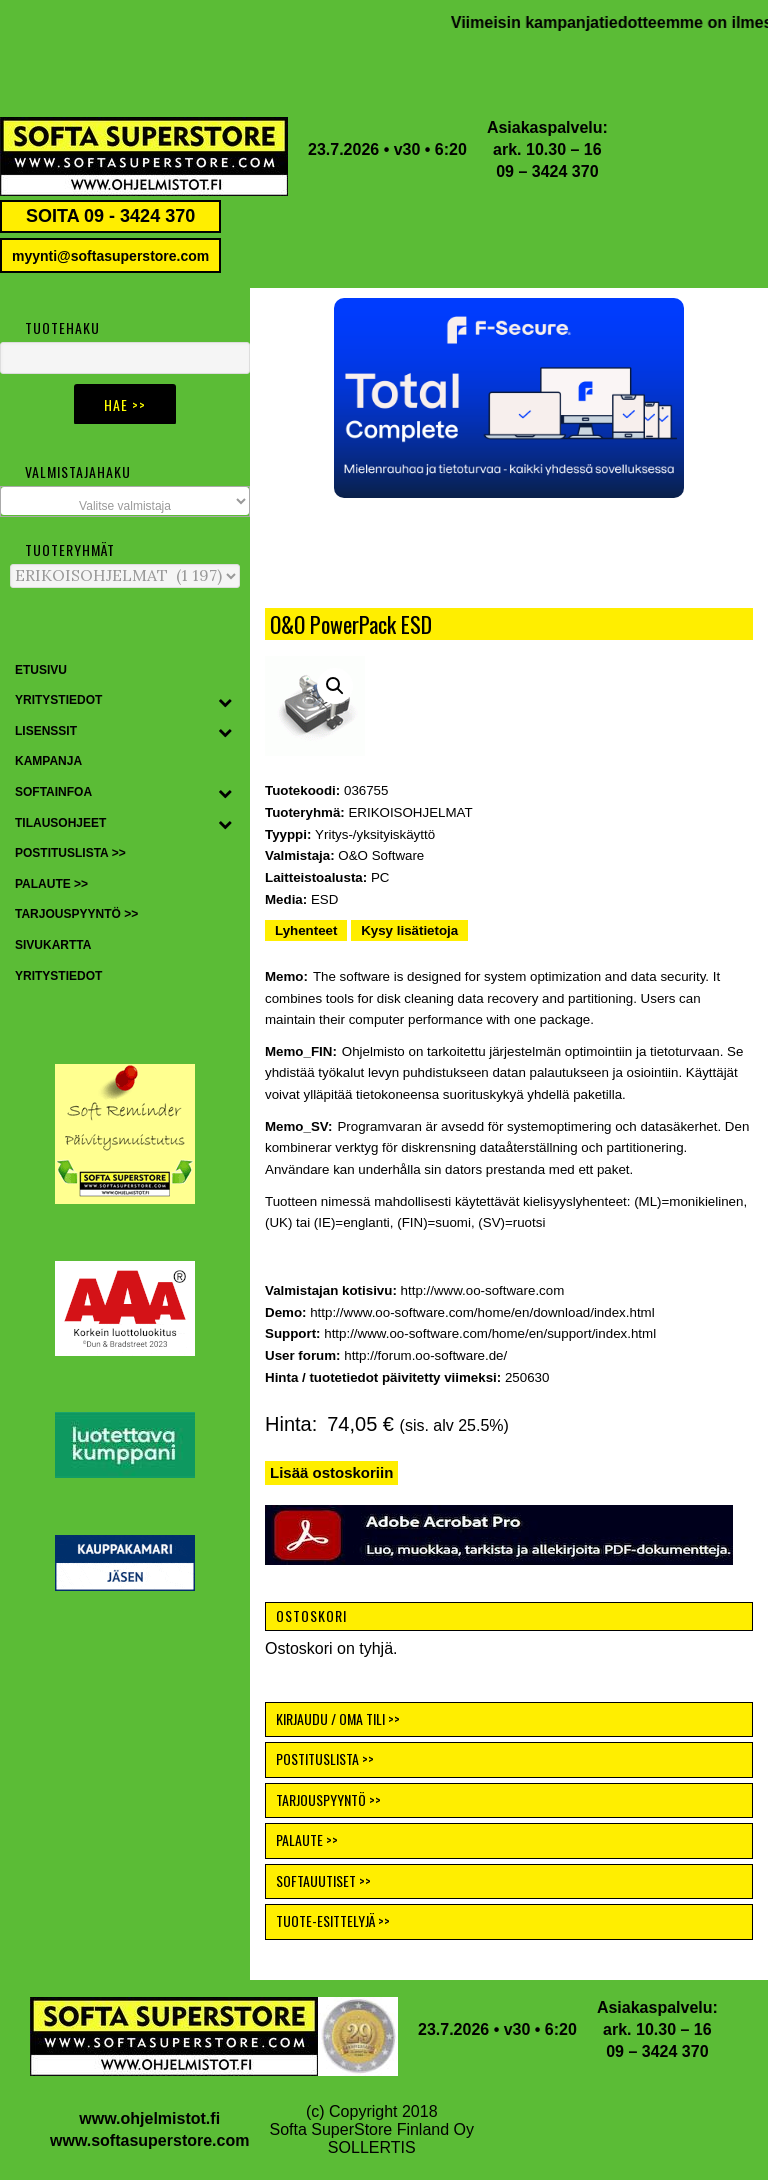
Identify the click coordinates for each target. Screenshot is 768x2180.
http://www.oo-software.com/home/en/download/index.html (482, 1312)
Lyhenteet (306, 930)
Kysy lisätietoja (409, 930)
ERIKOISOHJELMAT (410, 812)
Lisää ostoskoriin (331, 1472)
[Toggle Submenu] (225, 701)
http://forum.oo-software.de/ (425, 1355)
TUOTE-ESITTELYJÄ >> (333, 1920)
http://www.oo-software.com (483, 1290)
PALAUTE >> (307, 1839)
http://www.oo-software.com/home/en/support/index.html (490, 1333)
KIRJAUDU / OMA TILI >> (338, 1718)
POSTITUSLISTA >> (325, 1758)
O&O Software (381, 855)
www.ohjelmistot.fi (149, 2118)
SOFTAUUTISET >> (323, 1880)
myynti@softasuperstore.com (110, 256)
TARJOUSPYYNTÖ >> (328, 1799)
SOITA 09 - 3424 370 (110, 216)
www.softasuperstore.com (149, 2140)
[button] (509, 398)
